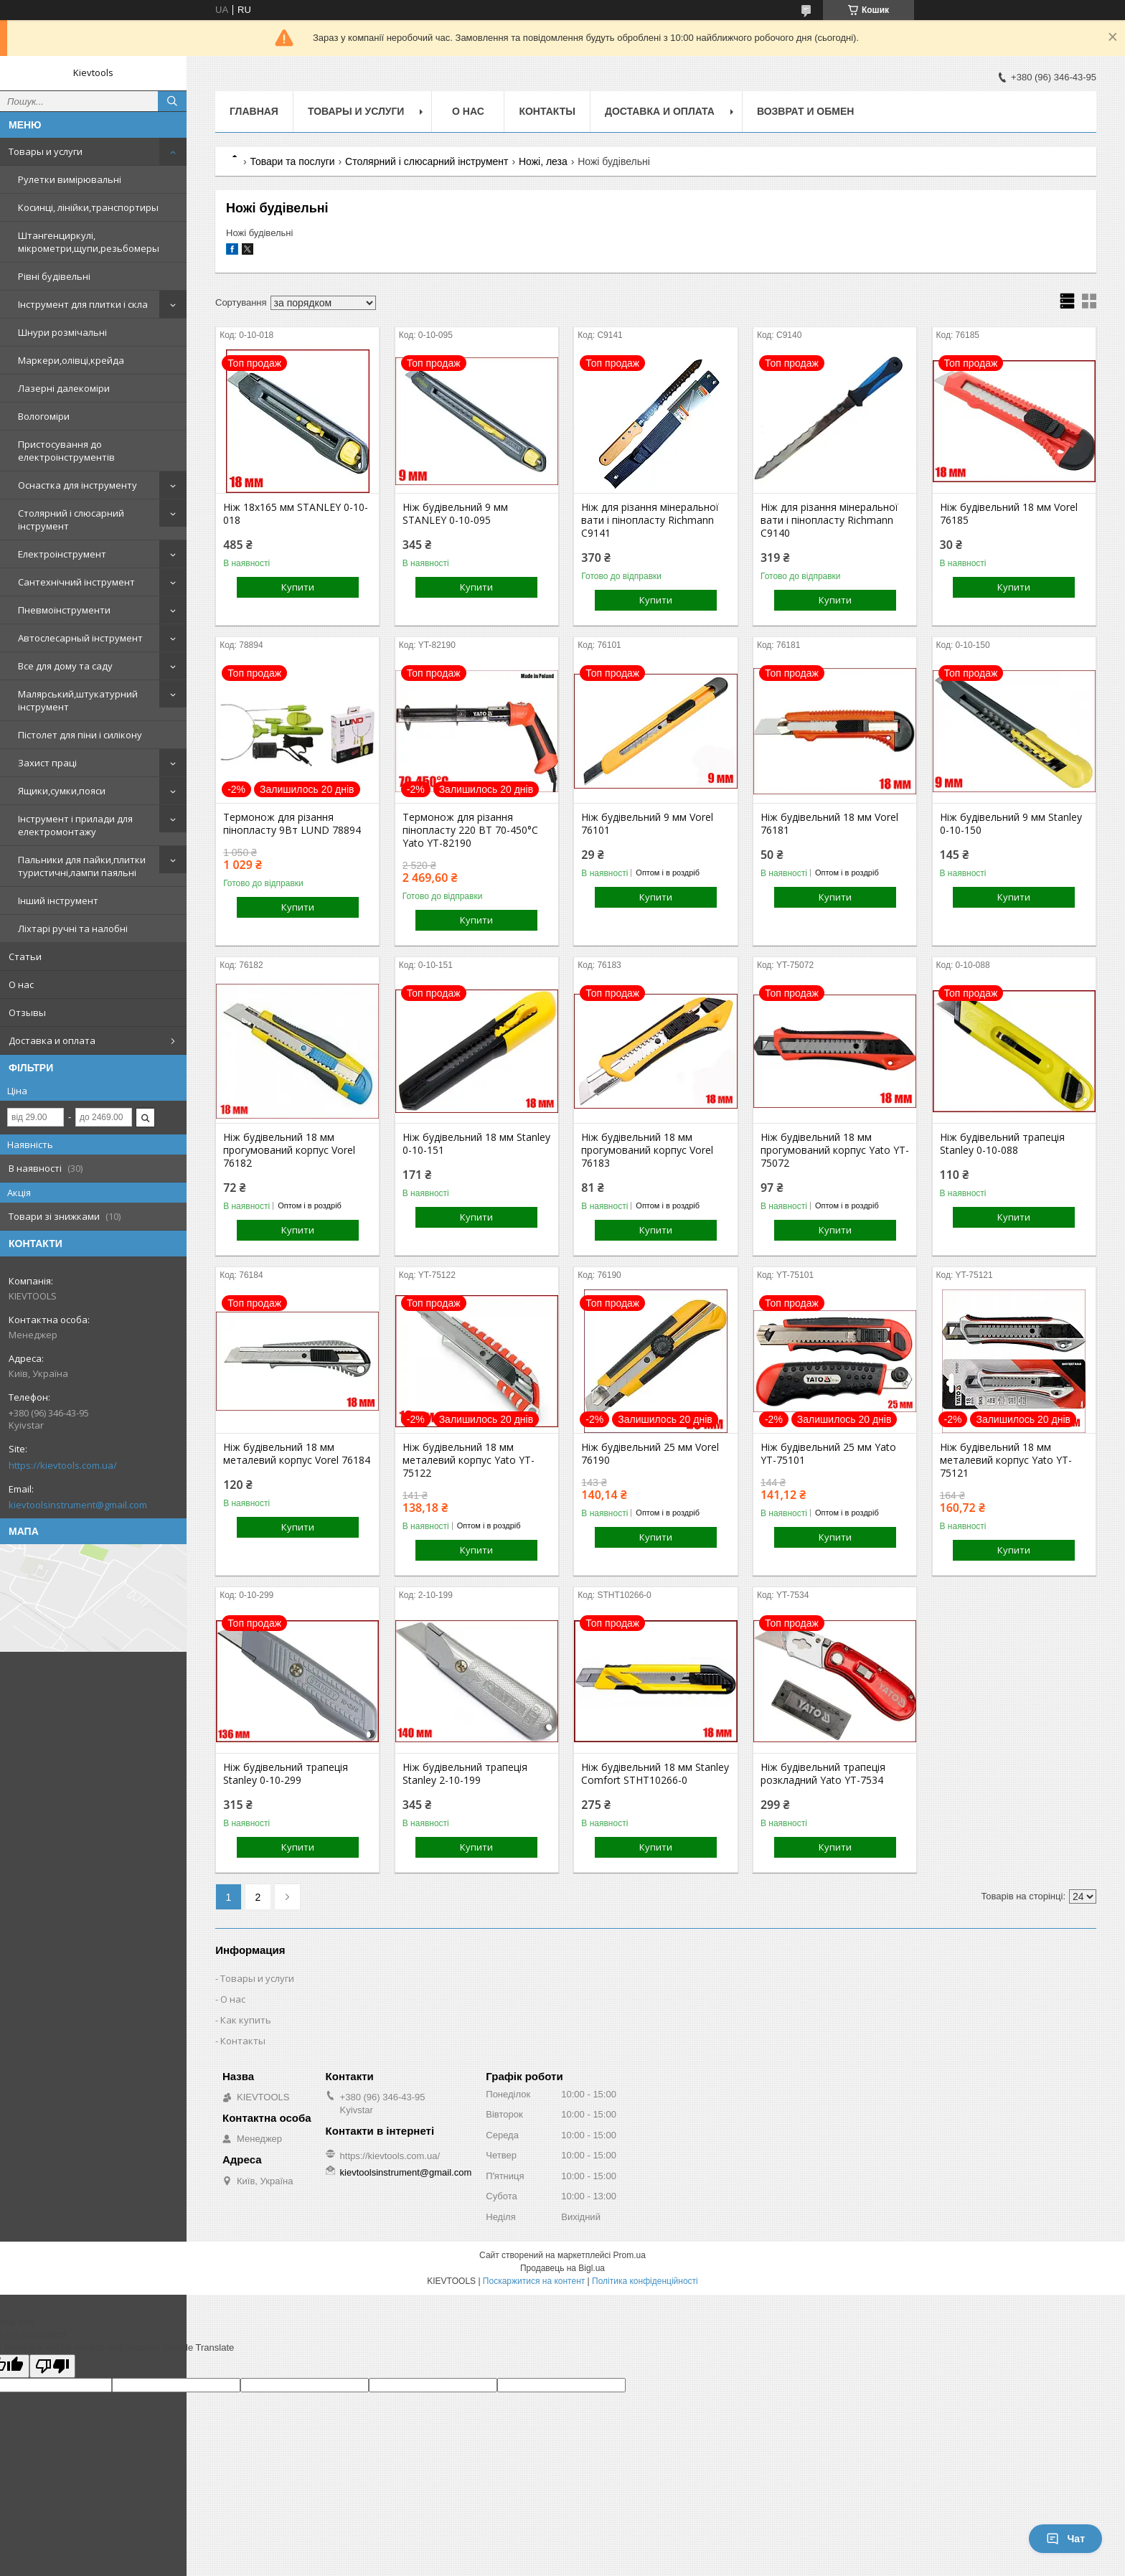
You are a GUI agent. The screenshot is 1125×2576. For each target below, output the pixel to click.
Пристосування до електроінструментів (66, 451)
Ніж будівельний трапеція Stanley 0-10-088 (1002, 1144)
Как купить (245, 2019)
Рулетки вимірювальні (69, 179)
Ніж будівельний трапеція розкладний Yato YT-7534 (823, 1774)
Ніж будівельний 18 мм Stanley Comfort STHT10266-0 (655, 1774)
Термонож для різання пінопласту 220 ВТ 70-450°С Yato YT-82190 (470, 830)
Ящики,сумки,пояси (61, 790)
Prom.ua (629, 2255)
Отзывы (27, 1012)
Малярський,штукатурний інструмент (78, 700)
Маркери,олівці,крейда (71, 360)
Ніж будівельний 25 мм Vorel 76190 (650, 1454)
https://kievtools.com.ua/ (63, 1465)
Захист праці (47, 762)
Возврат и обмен (806, 111)
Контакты (547, 111)
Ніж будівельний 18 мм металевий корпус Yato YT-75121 (1006, 1460)
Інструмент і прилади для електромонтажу (75, 825)
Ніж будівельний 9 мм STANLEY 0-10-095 (455, 514)
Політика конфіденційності (645, 2281)
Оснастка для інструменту (77, 485)
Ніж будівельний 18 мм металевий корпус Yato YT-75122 (469, 1460)
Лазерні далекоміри (64, 388)
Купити (297, 586)
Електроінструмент (62, 553)
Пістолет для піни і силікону (80, 734)
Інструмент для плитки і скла (83, 304)
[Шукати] (172, 101)
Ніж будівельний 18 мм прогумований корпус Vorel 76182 (289, 1150)
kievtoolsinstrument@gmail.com (78, 1504)
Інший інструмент (58, 900)
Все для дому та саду (65, 665)
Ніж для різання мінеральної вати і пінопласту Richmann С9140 (829, 520)
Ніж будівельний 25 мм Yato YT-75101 (828, 1454)
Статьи (25, 956)
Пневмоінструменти (64, 609)
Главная (254, 111)
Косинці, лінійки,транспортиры (88, 207)
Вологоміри (44, 416)
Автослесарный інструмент (80, 637)
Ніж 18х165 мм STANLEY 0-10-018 (295, 514)
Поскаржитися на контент (534, 2281)
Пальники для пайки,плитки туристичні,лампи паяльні (82, 866)
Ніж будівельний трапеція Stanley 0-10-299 (285, 1774)
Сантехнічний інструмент (76, 581)
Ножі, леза (543, 161)
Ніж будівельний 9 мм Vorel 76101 (647, 824)
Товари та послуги (292, 161)
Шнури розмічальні (62, 332)
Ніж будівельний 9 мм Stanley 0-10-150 (1011, 824)
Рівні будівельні (54, 276)
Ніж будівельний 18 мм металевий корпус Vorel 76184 (296, 1454)
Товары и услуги (46, 151)
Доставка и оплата (52, 1040)
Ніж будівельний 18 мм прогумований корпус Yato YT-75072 (835, 1150)
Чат (1065, 2538)
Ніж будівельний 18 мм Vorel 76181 (829, 824)
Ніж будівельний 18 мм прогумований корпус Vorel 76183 (647, 1150)
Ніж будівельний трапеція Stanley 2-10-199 (465, 1774)
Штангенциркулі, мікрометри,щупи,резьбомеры (88, 242)
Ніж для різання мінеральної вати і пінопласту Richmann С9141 (650, 520)
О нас (21, 984)
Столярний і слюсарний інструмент (71, 519)
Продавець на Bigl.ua (562, 2268)
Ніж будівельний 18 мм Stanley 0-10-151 (476, 1144)
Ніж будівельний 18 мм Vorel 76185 (1009, 514)
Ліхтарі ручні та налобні (73, 928)
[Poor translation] (52, 2366)
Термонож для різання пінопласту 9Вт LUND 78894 (292, 824)
